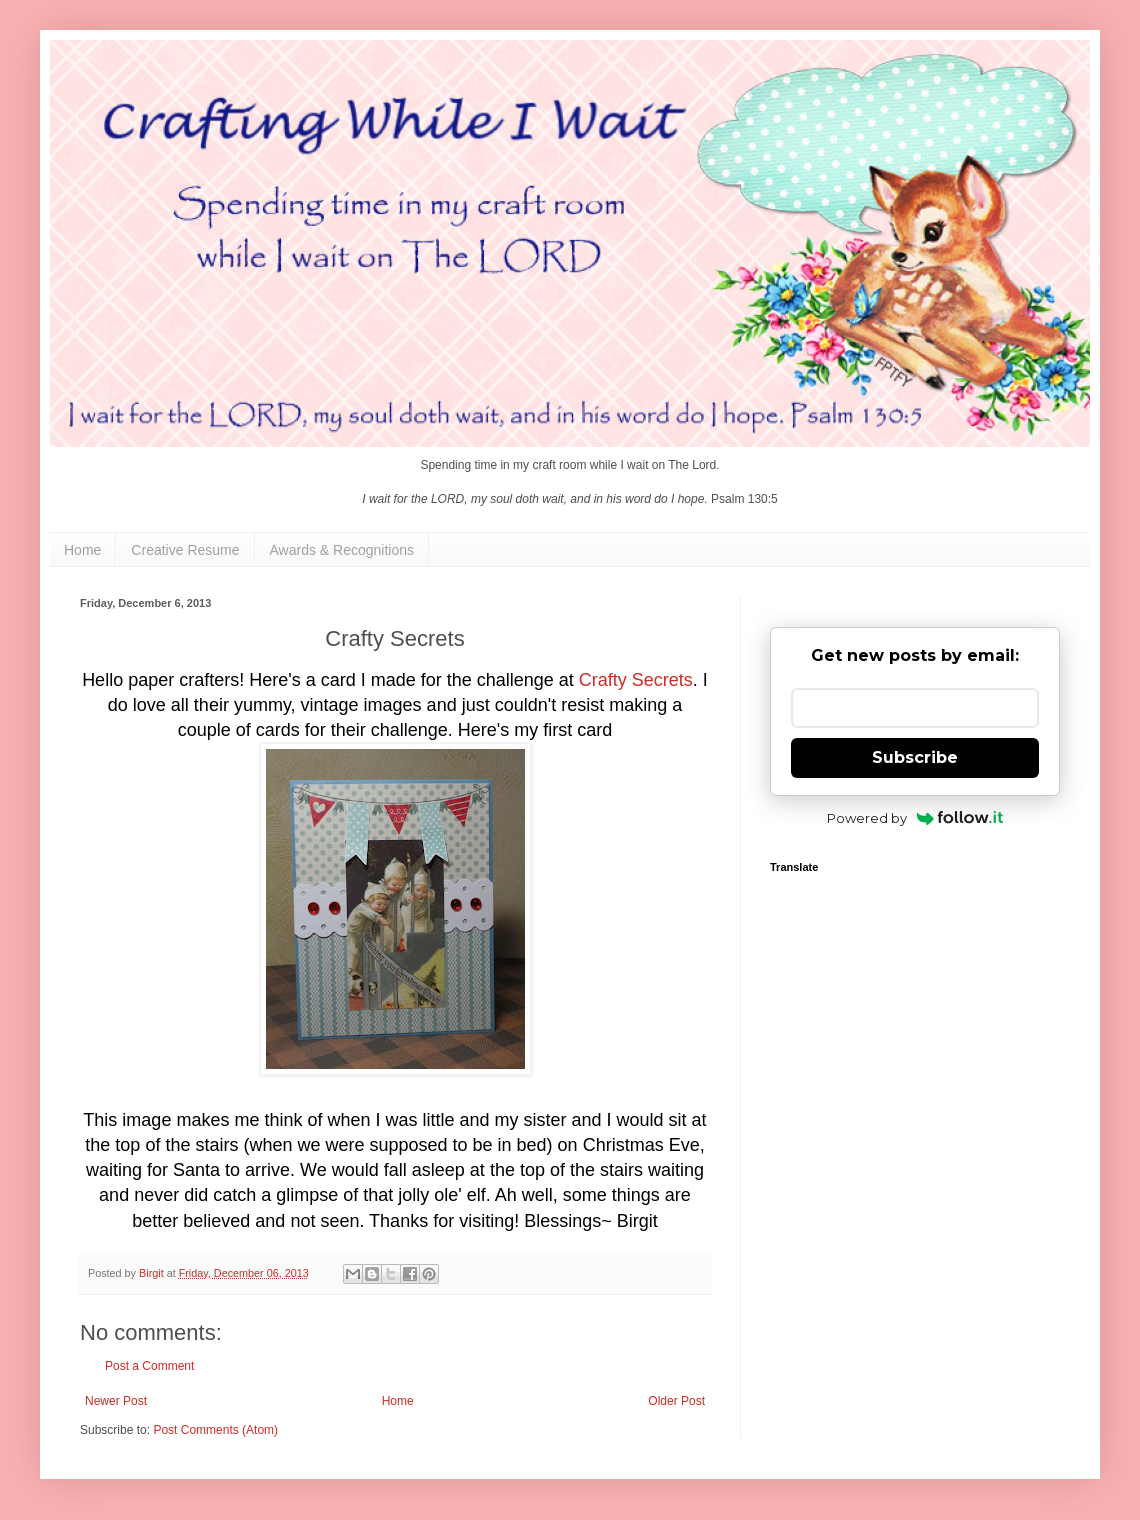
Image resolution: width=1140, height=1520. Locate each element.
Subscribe (915, 757)
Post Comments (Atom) (215, 1430)
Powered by (915, 818)
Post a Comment (149, 1366)
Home (82, 550)
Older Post (676, 1401)
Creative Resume (185, 550)
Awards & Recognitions (342, 550)
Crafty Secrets (636, 680)
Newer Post (116, 1401)
